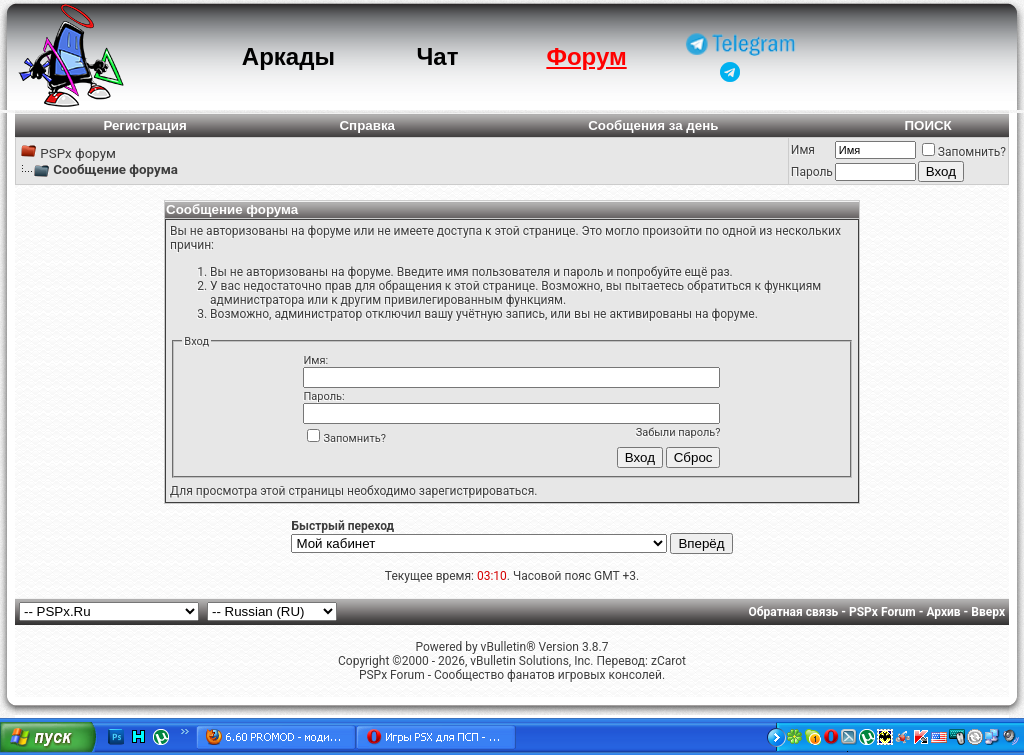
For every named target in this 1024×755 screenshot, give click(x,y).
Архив (943, 612)
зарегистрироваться (476, 491)
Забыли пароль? (678, 432)
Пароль (812, 172)
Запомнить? (964, 152)
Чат (437, 56)
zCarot (668, 661)
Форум (586, 56)
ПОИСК (927, 125)
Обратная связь (794, 612)
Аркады (288, 56)
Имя (803, 150)
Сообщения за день (653, 125)
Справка (367, 125)
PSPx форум (78, 153)
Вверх (988, 612)
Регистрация (144, 125)
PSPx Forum (882, 612)
